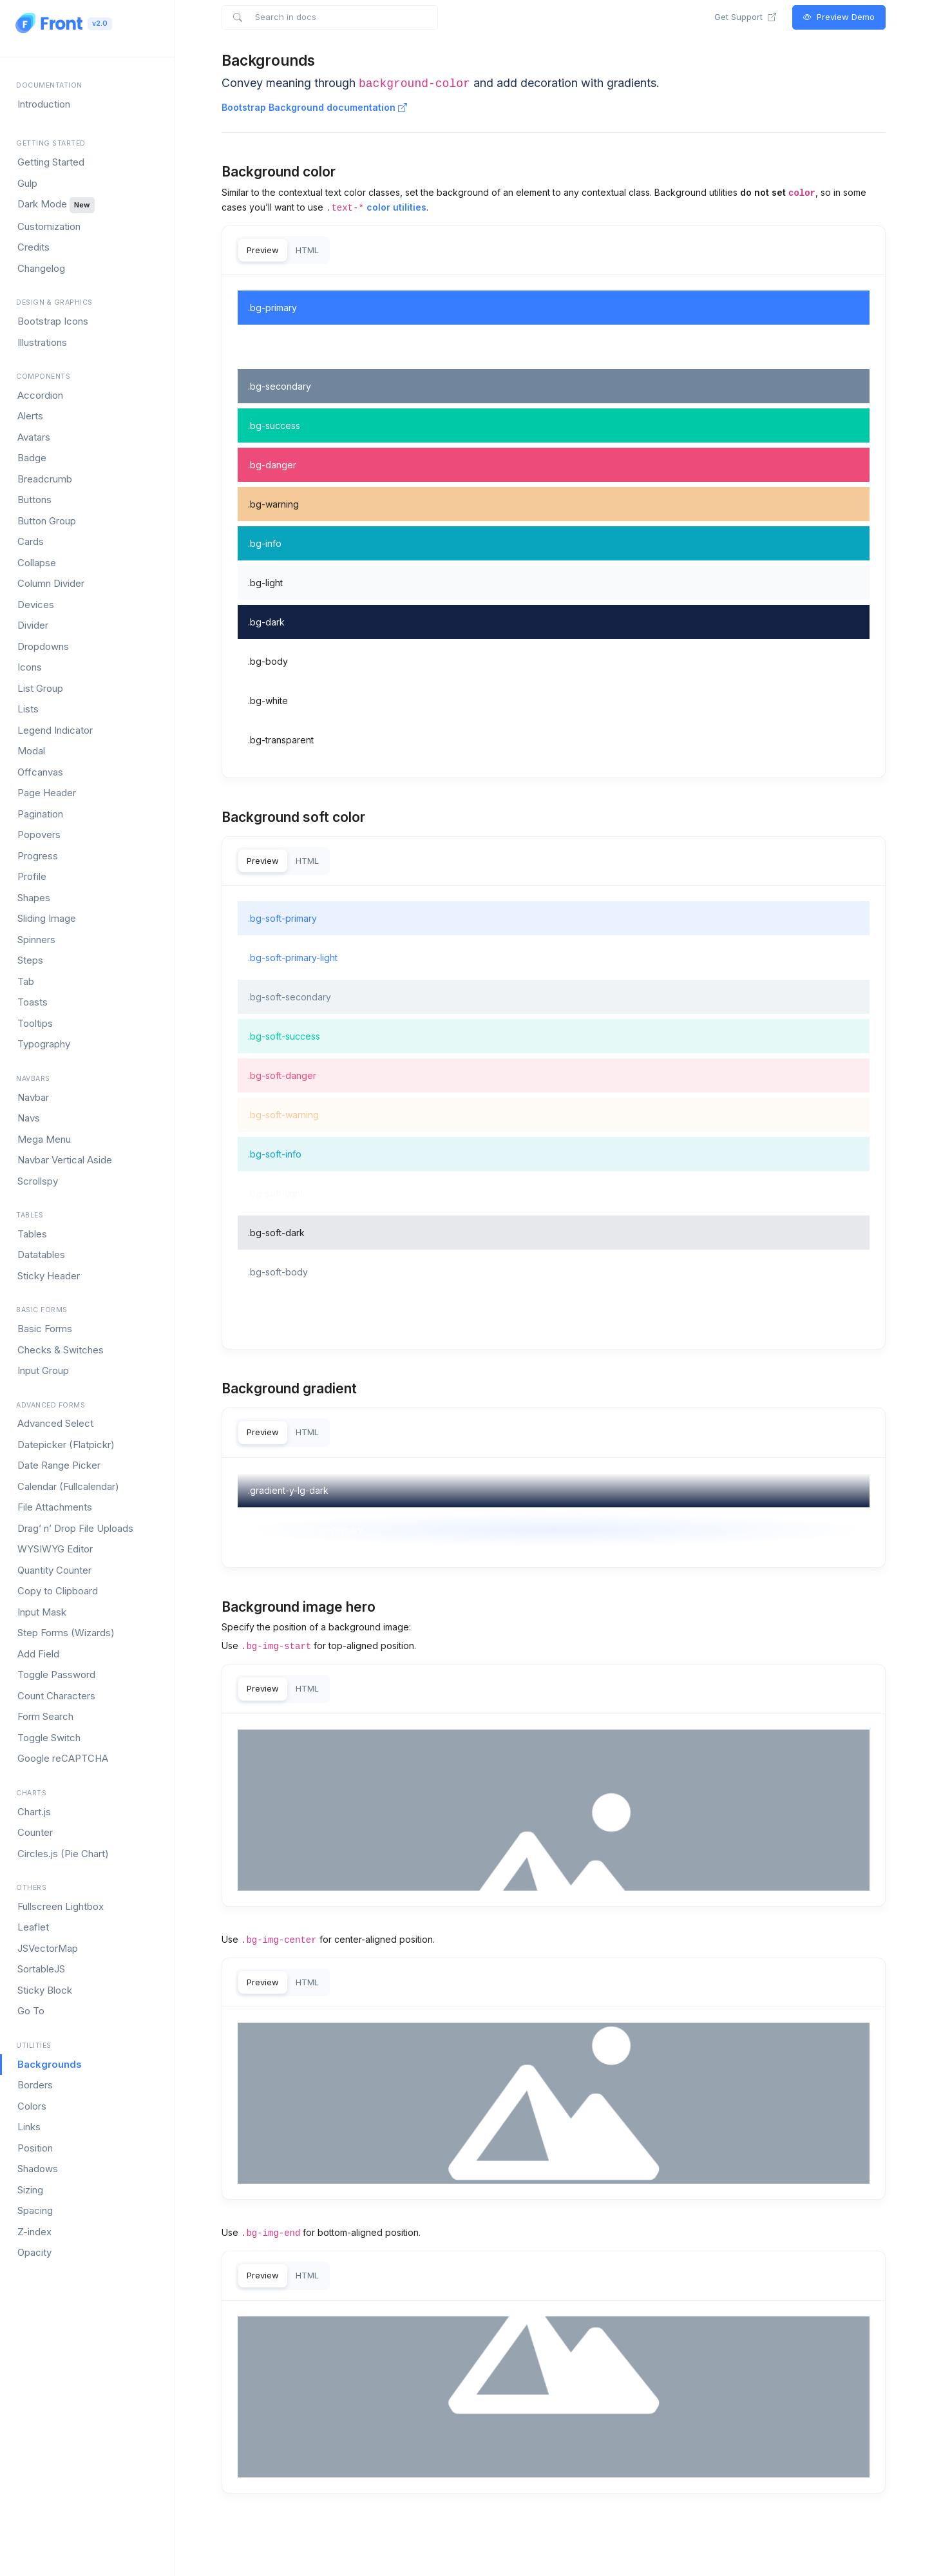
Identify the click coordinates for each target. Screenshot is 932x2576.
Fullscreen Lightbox (60, 1906)
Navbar (33, 1097)
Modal (31, 751)
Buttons (34, 499)
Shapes (33, 898)
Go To (30, 2011)
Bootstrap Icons (52, 321)
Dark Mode (56, 205)
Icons (29, 667)
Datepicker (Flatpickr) (66, 1444)
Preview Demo (839, 17)
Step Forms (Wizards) (66, 1633)
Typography (43, 1044)
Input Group (43, 1370)
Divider (32, 625)
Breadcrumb (44, 479)
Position (35, 2148)
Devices (35, 604)
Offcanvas (40, 772)
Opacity (34, 2252)
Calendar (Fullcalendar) (68, 1486)
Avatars (33, 437)
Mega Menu (44, 1139)
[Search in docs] (329, 17)
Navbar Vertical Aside (64, 1160)
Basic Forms (44, 1328)
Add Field (38, 1654)
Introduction (43, 104)
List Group (40, 688)
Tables (32, 1234)
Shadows (37, 2168)
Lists (28, 709)
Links (29, 2127)
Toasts (32, 1002)
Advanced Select (55, 1423)
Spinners (36, 939)
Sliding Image (46, 918)
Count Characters (56, 1696)
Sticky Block (44, 1990)
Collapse (36, 563)
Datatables (41, 1254)
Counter (35, 1832)
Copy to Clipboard (57, 1591)
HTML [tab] (307, 250)
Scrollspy (37, 1181)
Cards (30, 541)
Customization (49, 226)
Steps (30, 960)
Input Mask (41, 1612)
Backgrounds (49, 2064)
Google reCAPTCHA (62, 1758)
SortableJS (41, 1969)
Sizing (30, 2190)
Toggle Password (56, 1674)
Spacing (35, 2210)
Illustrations (42, 342)
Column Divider (50, 583)
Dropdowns (43, 646)
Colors (31, 2106)
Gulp (27, 183)
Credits (33, 247)
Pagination (40, 814)
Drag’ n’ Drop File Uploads (75, 1528)
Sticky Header (48, 1276)
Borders (35, 2085)
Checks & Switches (60, 1350)
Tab (25, 981)
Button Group (46, 521)
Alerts (30, 416)
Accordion (40, 395)
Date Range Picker (58, 1465)
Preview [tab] (263, 250)
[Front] (48, 23)
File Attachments (54, 1507)
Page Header (46, 793)
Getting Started (50, 162)
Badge (31, 458)
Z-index (34, 2232)
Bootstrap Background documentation (314, 107)
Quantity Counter (54, 1570)
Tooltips (35, 1023)
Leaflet (33, 1927)
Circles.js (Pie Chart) (63, 1853)
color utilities (396, 207)
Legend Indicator (55, 730)
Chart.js (34, 1812)
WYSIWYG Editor (55, 1549)
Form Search (45, 1716)
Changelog (41, 268)
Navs (28, 1118)
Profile (31, 876)
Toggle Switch (49, 1738)
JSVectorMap (47, 1948)
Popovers (39, 834)
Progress (37, 856)
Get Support (745, 17)
